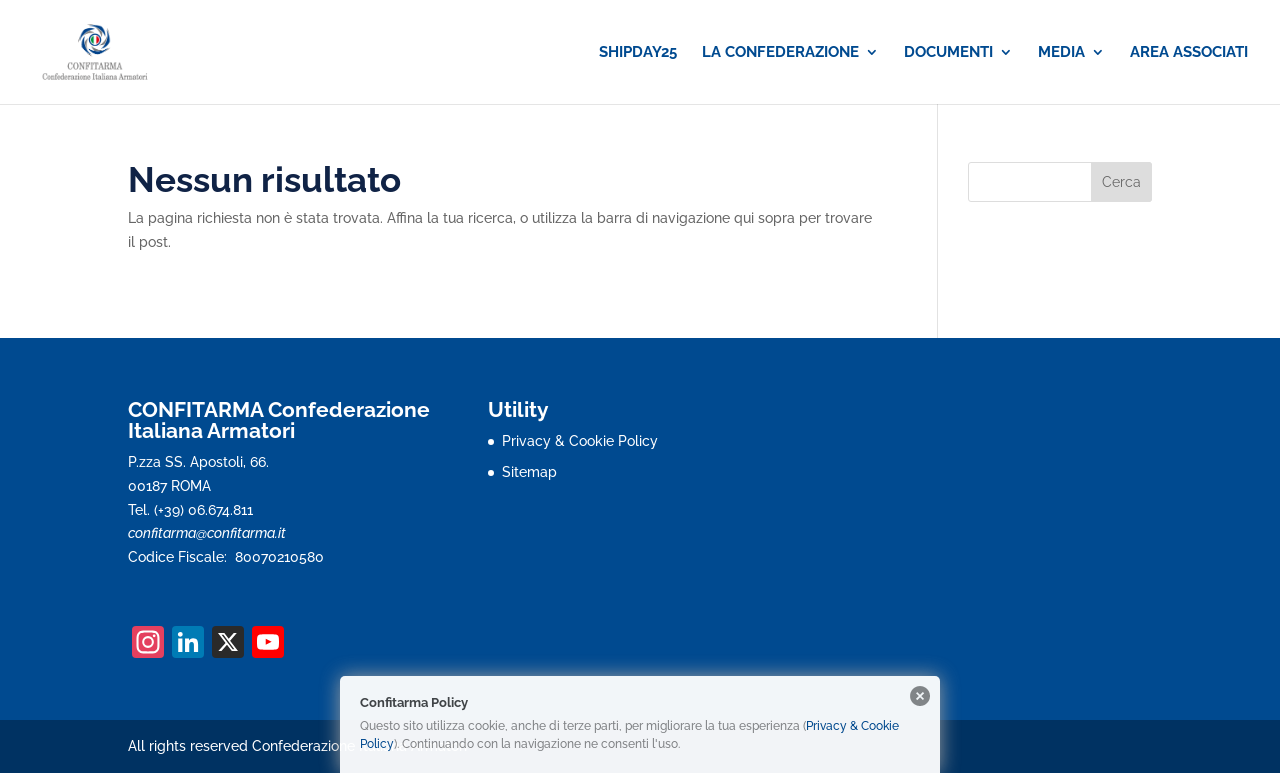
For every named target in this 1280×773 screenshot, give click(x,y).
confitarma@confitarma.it (207, 533)
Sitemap (529, 472)
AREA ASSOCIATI (1189, 53)
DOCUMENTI (948, 53)
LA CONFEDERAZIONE (780, 53)
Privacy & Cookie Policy (580, 441)
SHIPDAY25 (638, 53)
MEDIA (1061, 53)
